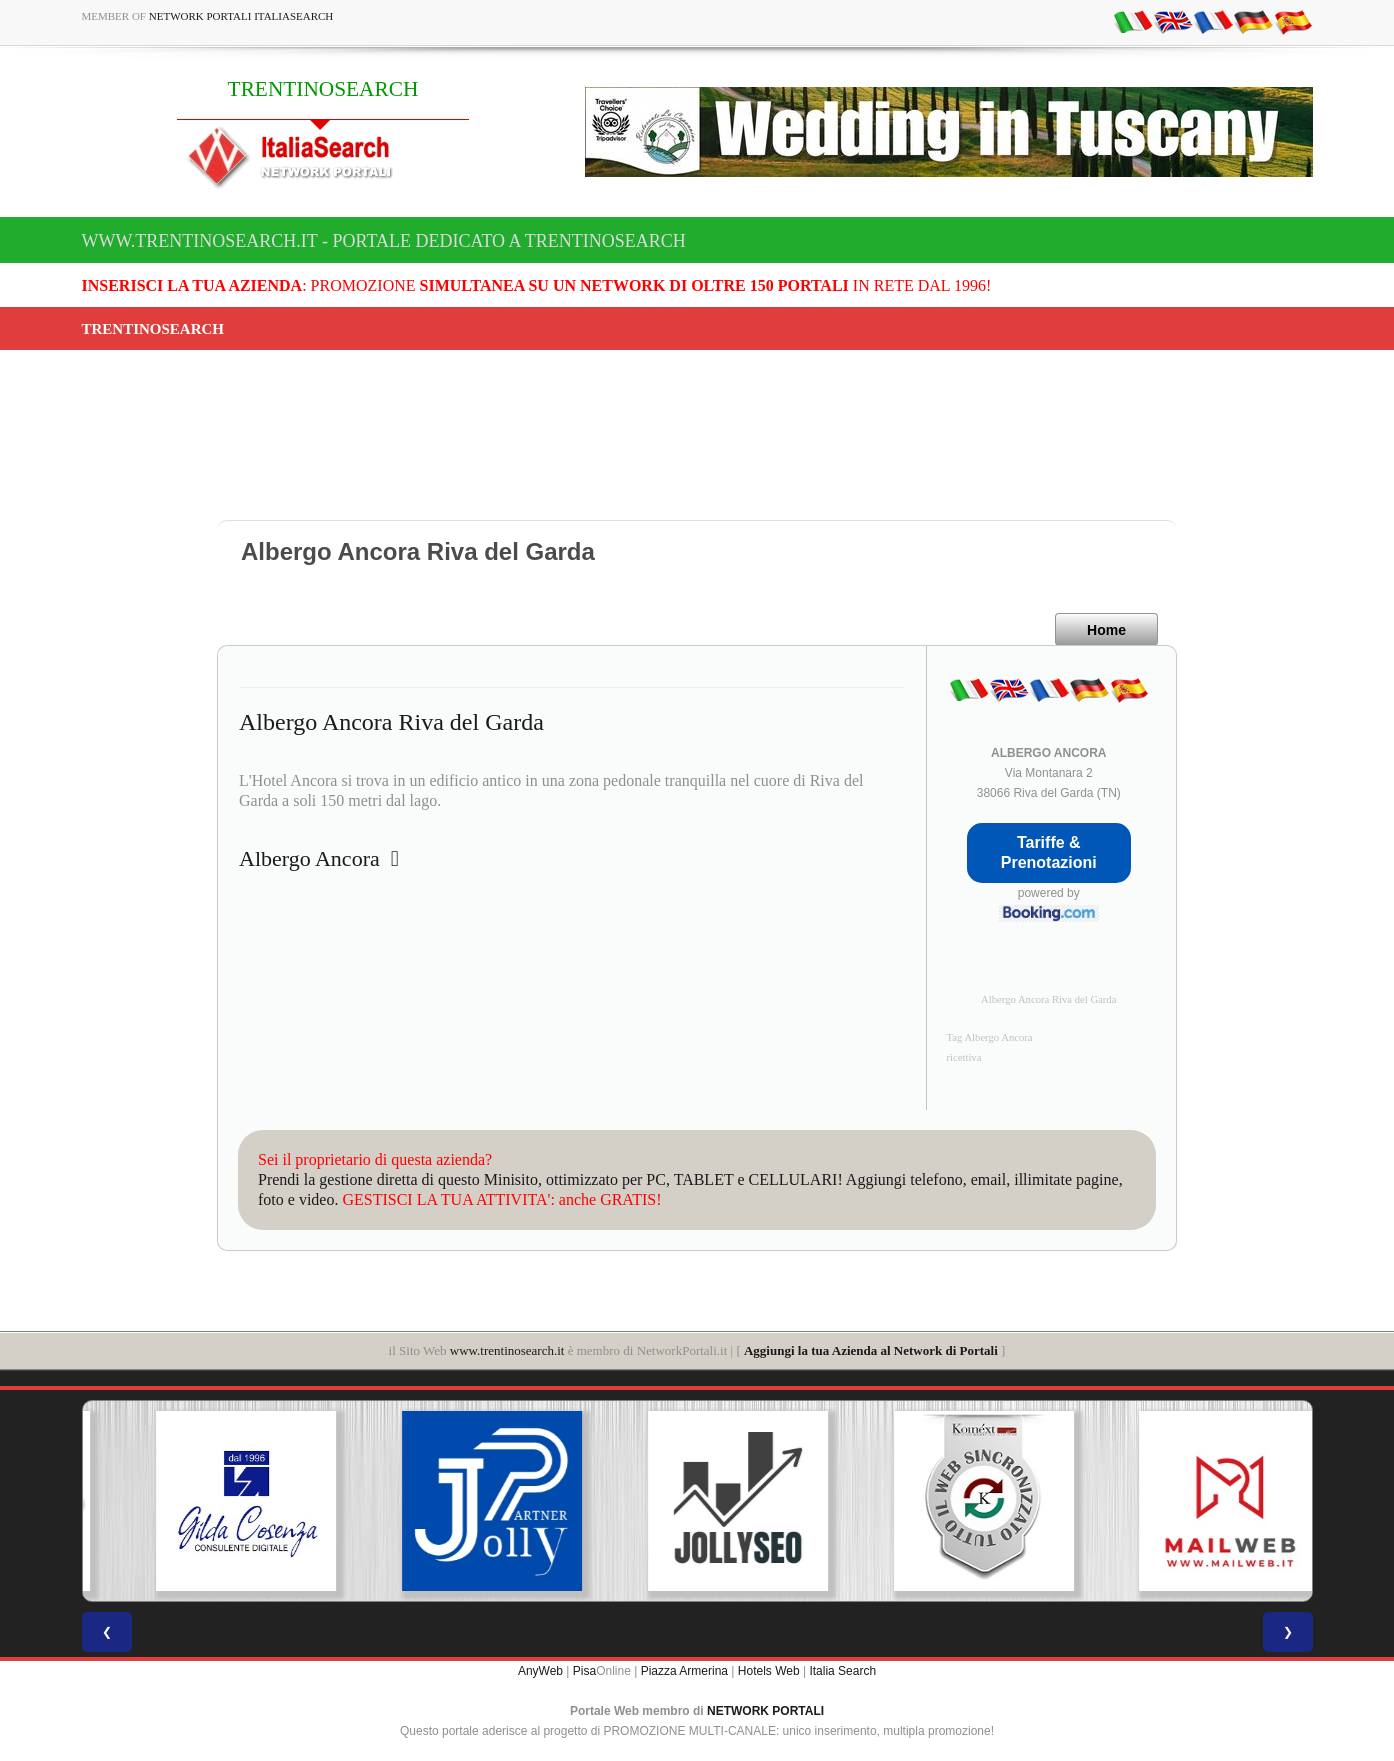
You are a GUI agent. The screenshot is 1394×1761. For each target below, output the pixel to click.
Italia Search (842, 1671)
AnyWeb (540, 1671)
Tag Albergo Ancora (990, 1037)
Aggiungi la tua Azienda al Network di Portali (871, 1350)
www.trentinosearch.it (507, 1350)
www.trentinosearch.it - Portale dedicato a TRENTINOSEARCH (384, 241)
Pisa (584, 1671)
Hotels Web (769, 1671)
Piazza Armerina (684, 1671)
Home (1106, 630)
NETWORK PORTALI (765, 1711)
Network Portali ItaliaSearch (241, 16)
